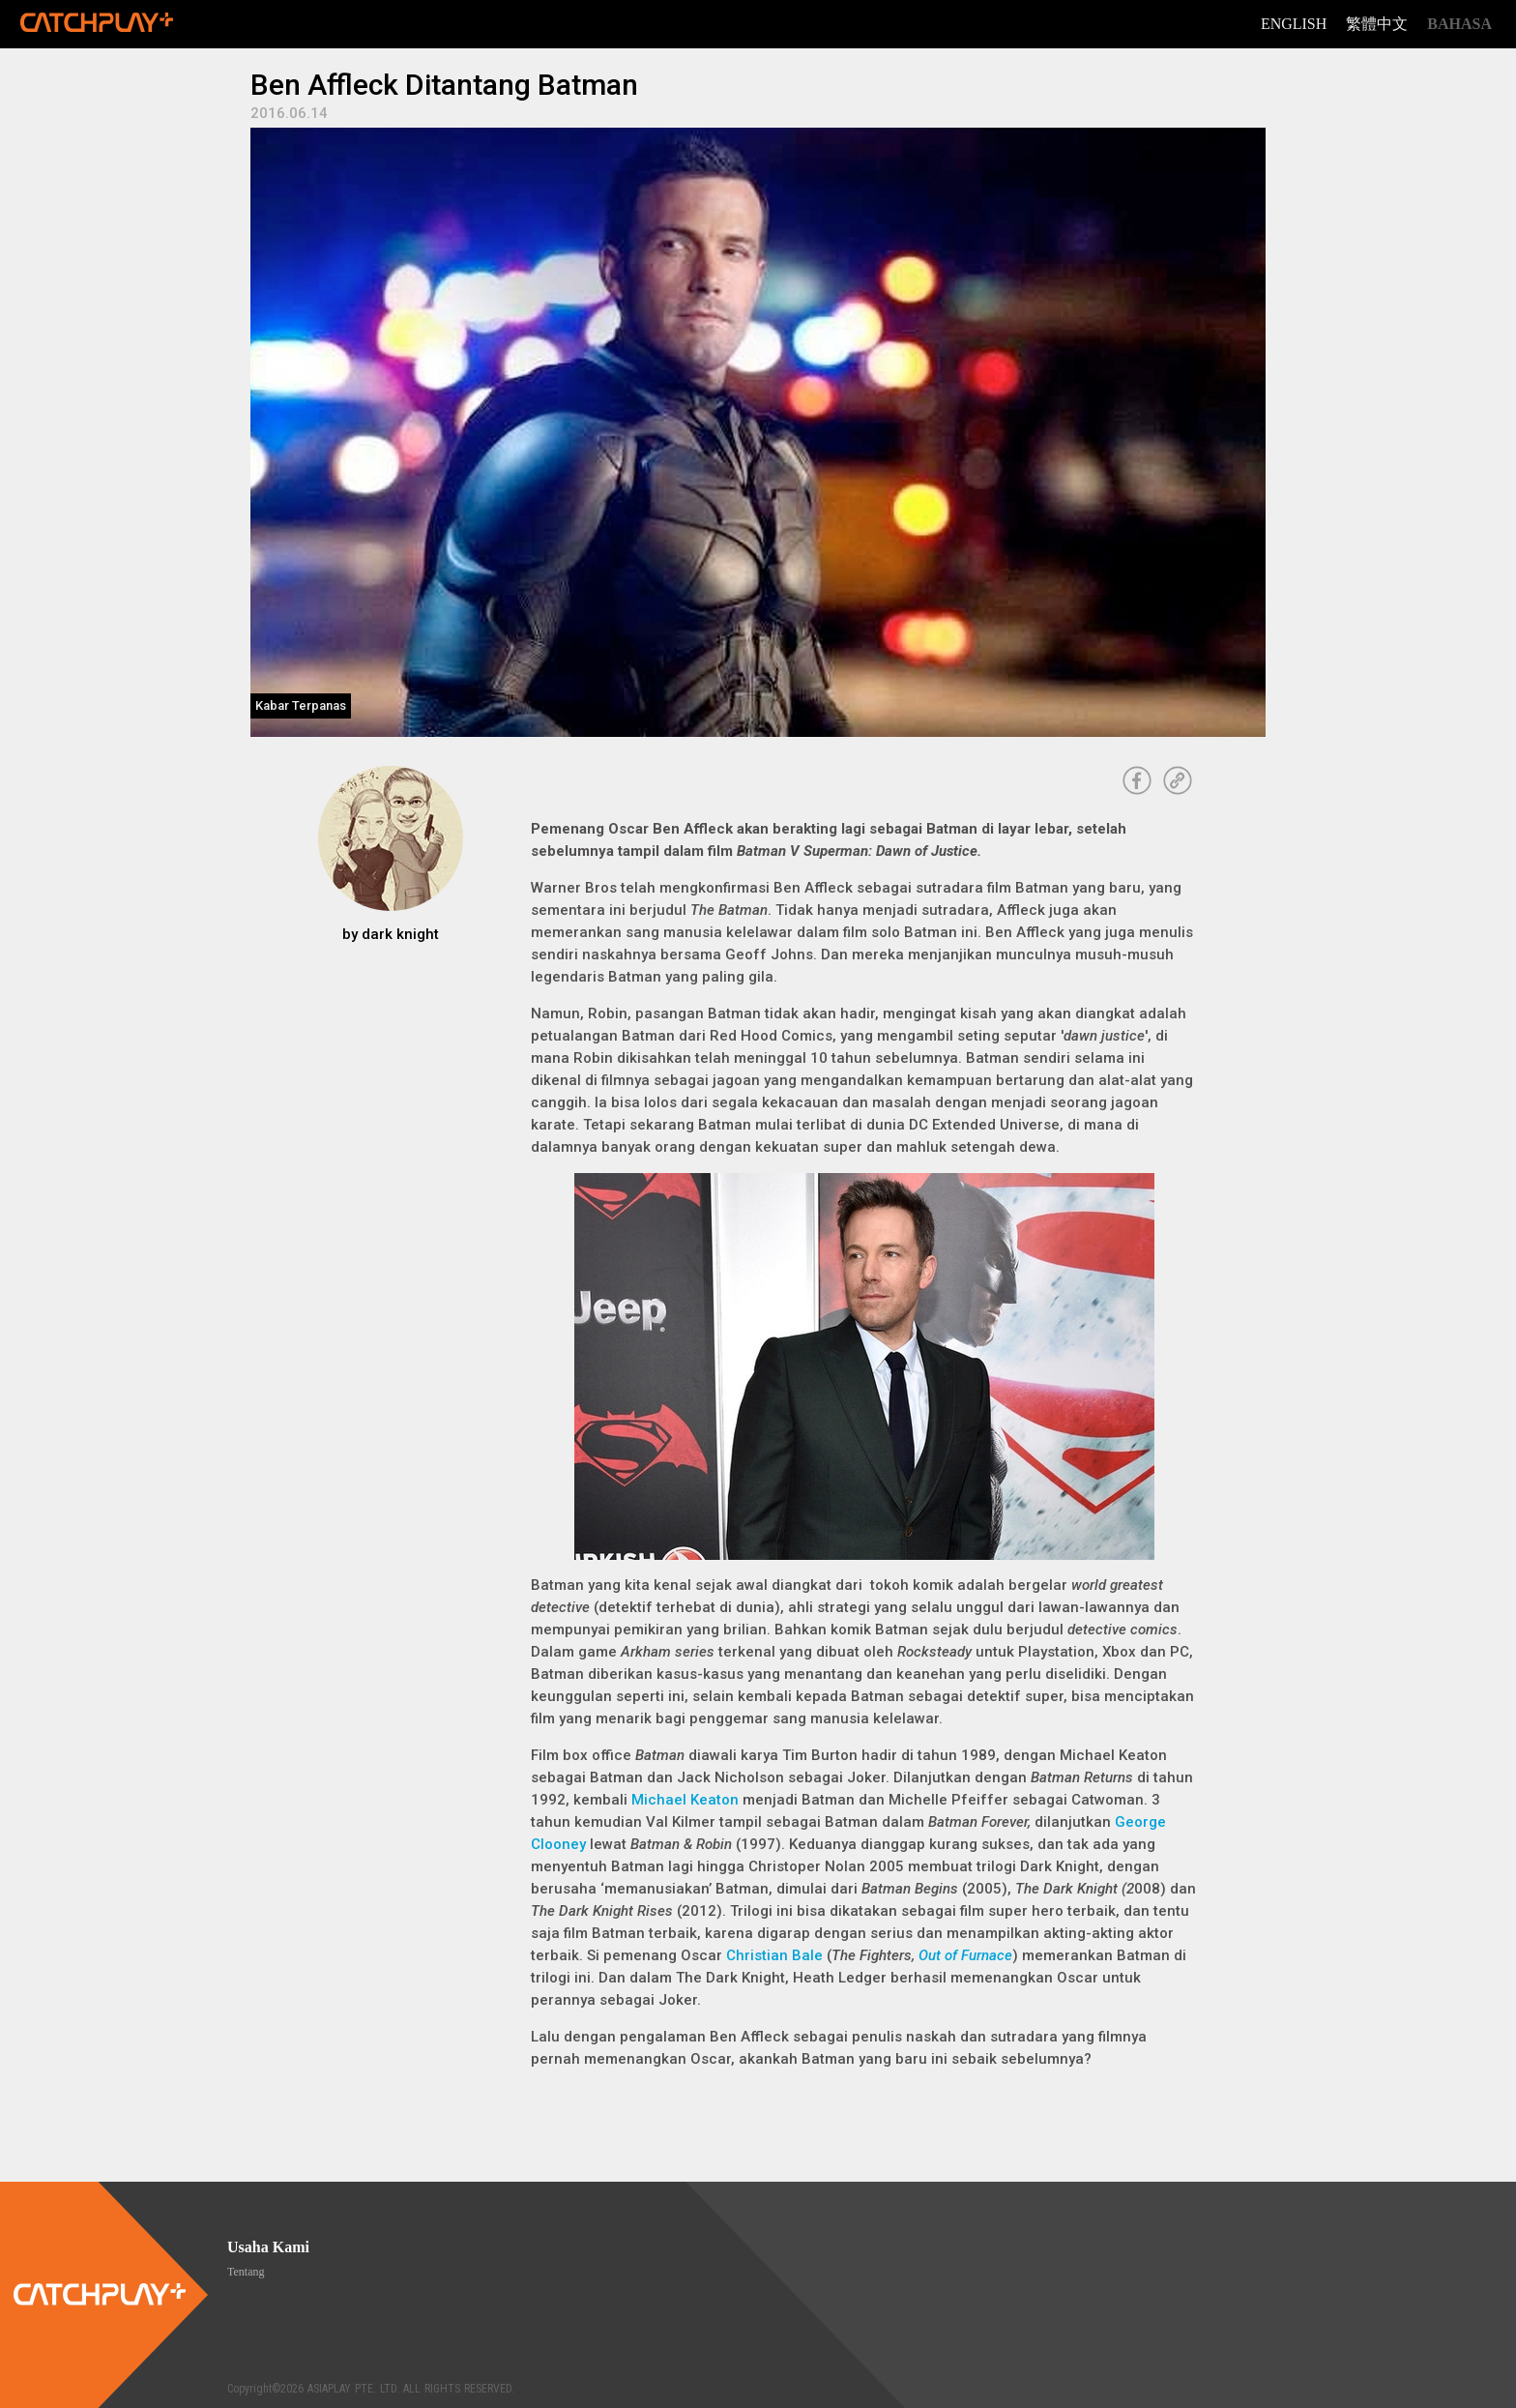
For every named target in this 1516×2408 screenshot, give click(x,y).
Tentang (245, 2271)
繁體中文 (1377, 23)
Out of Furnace (965, 1955)
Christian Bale (774, 1955)
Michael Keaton (685, 1799)
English (1293, 23)
